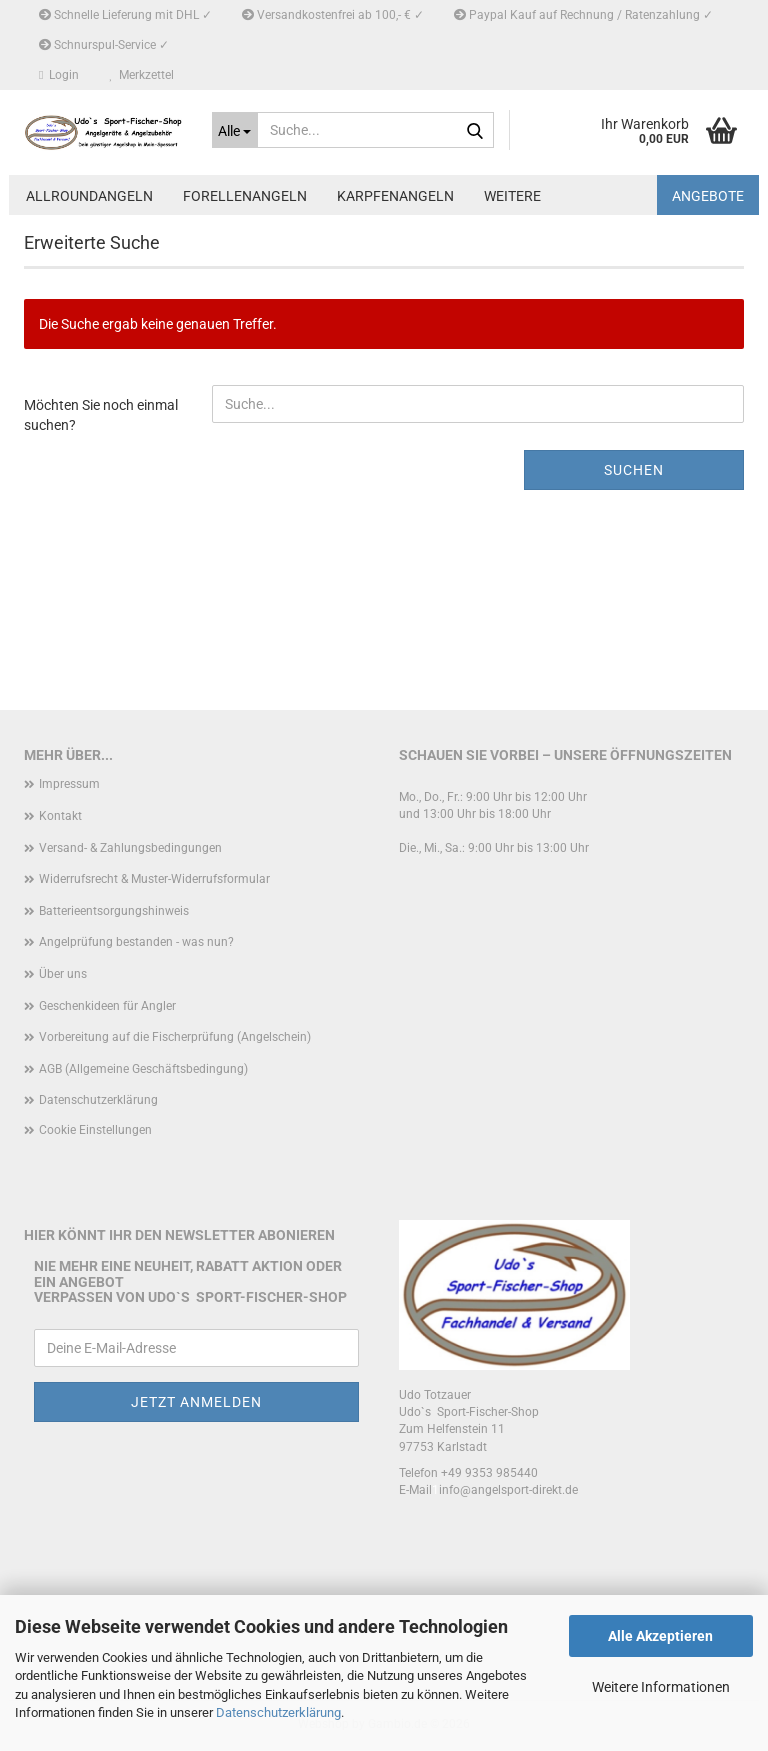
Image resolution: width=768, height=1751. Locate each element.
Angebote (708, 196)
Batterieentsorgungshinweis (114, 911)
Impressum (69, 784)
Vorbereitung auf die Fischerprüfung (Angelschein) (175, 1037)
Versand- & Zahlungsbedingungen (130, 848)
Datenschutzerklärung (278, 1712)
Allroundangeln (89, 196)
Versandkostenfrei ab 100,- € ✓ (333, 15)
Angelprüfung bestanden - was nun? (136, 942)
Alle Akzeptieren (660, 1636)
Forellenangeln (245, 196)
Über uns (63, 974)
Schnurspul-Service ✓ (104, 45)
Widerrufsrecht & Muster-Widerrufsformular (154, 879)
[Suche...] (235, 130)
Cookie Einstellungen (95, 1130)
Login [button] (59, 75)
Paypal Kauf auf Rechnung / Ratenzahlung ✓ (583, 15)
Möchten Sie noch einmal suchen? (101, 415)
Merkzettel (141, 75)
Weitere (512, 196)
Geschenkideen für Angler (107, 1006)
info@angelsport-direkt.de (508, 1490)
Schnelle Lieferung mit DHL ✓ (125, 15)
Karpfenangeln (395, 196)
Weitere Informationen (661, 1687)
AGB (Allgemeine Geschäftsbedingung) (143, 1069)
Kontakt (60, 816)
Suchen (634, 470)
